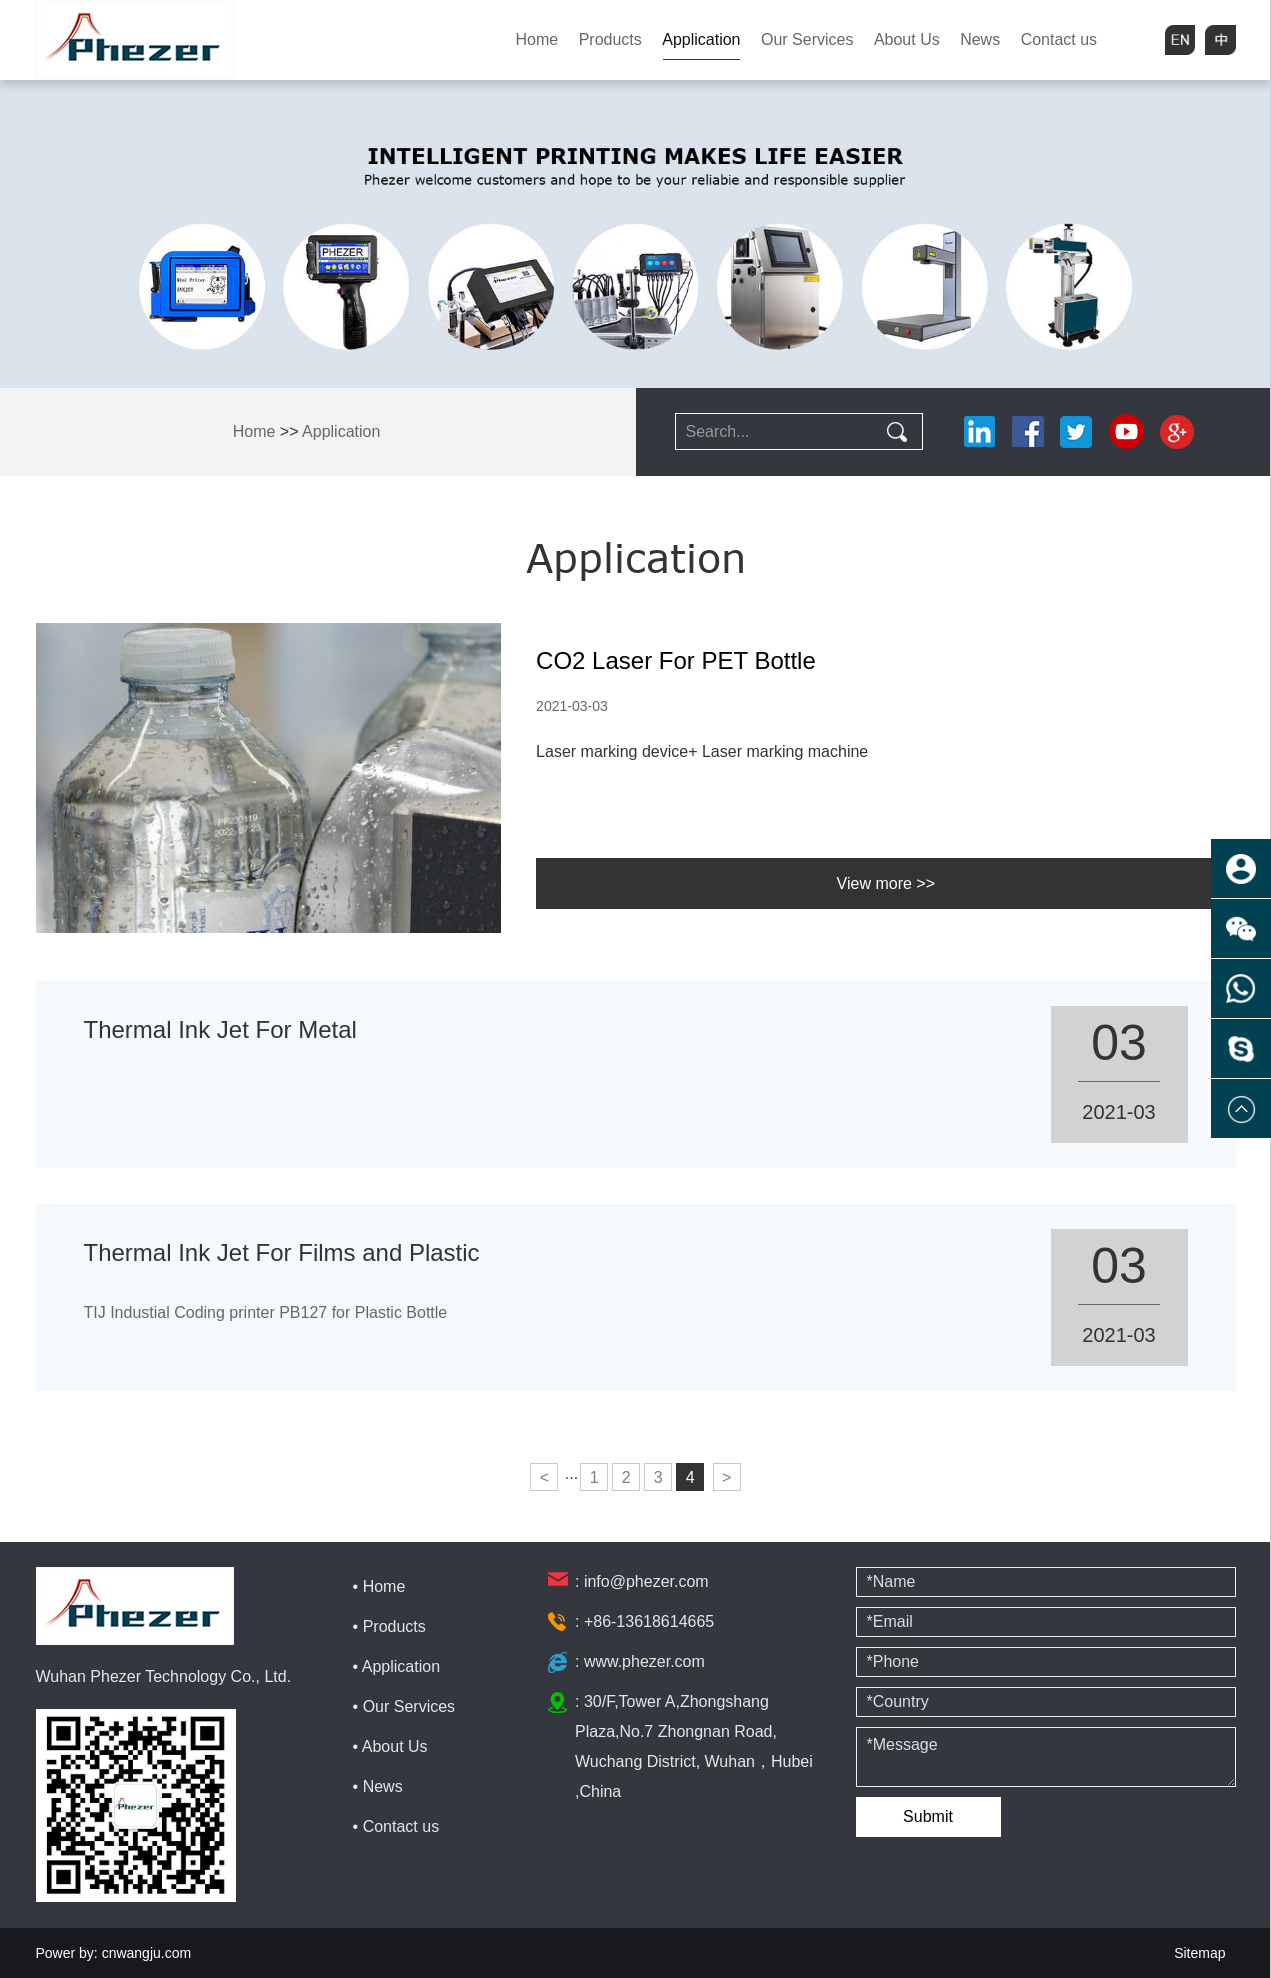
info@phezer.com (646, 1581)
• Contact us (396, 1826)
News (980, 39)
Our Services (807, 39)
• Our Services (404, 1706)
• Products (389, 1626)
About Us (907, 39)
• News (378, 1786)
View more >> (886, 883)
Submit (928, 1816)
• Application (396, 1666)
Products (610, 39)
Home (537, 39)
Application (701, 39)
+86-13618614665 (649, 1621)
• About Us (390, 1746)
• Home (379, 1586)
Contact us (1059, 39)
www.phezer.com (644, 1661)
